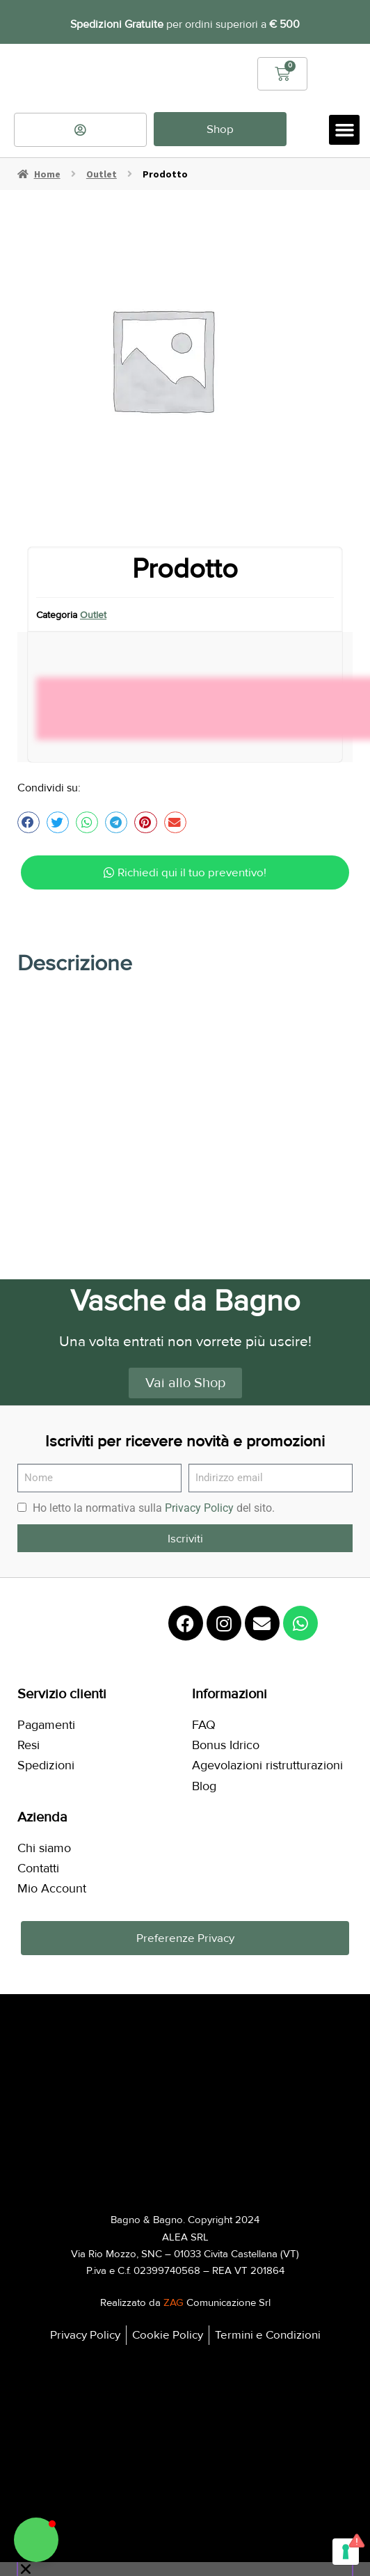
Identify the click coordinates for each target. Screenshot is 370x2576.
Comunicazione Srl (217, 2295)
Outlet (101, 166)
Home (47, 166)
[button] (344, 122)
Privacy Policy (199, 1500)
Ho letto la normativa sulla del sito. (154, 1500)
